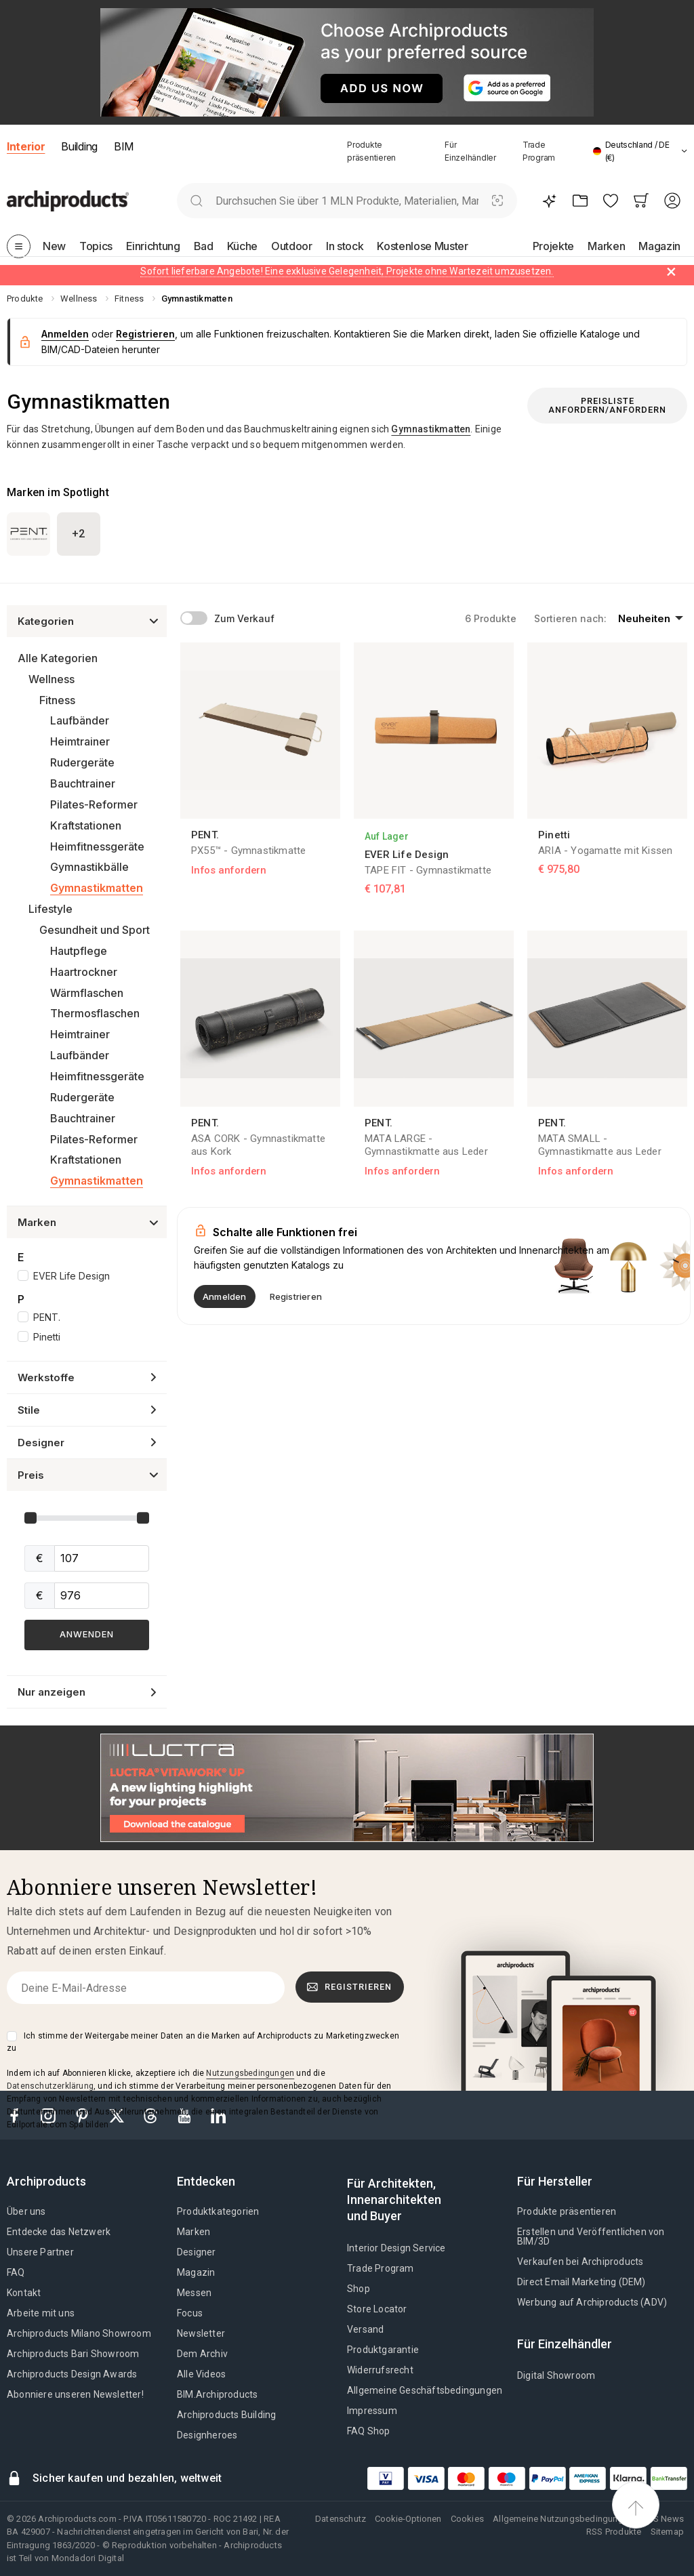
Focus (190, 2313)
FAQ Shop (368, 2431)
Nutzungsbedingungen (250, 2073)
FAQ (16, 2272)
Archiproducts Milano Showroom (79, 2333)
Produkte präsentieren (566, 2211)
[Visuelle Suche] (498, 201)
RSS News (663, 2519)
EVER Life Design (71, 1276)
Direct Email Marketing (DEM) (581, 2281)
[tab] (684, 151)
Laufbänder (79, 720)
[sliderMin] (101, 1558)
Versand (365, 2329)
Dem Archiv (202, 2353)
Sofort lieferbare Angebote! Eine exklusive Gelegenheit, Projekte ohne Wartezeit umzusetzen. (346, 271)
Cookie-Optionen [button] (408, 2518)
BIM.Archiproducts (217, 2394)
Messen (194, 2292)
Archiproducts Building (226, 2414)
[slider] (30, 1518)
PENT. (46, 1317)
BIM (124, 146)
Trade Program (380, 2268)
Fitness (57, 700)
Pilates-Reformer (94, 804)
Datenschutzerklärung (50, 2086)
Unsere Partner (40, 2252)
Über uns (26, 2211)
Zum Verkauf (244, 618)
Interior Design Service (396, 2248)
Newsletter (201, 2333)
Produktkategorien (218, 2211)
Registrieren (349, 1987)
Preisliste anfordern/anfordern (607, 405)
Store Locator (377, 2309)
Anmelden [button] (65, 334)
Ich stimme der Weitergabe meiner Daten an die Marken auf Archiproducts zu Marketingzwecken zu (203, 2042)
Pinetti (46, 1337)
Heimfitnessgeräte (97, 846)
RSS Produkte (613, 2532)
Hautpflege (78, 951)
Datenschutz (340, 2519)
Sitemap (667, 2532)
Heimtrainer (80, 741)
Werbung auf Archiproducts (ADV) (592, 2302)
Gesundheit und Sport (94, 930)
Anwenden (87, 1634)
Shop (358, 2288)
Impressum (372, 2410)
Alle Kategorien (58, 658)
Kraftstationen (85, 825)
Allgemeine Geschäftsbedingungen (424, 2390)
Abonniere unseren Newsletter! (75, 2394)
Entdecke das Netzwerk (58, 2231)
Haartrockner (83, 972)
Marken (193, 2231)
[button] (640, 151)
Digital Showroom (556, 2375)
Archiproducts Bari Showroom (73, 2353)
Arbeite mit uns (41, 2313)
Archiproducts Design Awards (72, 2374)
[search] (196, 201)
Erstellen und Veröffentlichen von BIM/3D (591, 2236)
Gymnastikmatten (96, 888)
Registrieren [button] (145, 334)
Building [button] (79, 146)
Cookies (467, 2519)
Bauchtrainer (82, 783)
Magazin (196, 2272)
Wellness (51, 679)
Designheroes (207, 2435)
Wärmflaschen (86, 993)
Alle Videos (201, 2374)
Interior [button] (26, 146)
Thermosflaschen (95, 1013)
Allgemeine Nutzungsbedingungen (563, 2519)
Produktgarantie (383, 2349)
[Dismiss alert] (671, 271)
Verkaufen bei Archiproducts (580, 2261)
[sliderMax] (101, 1595)
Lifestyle (50, 909)
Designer (196, 2252)
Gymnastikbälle (89, 867)
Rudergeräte (82, 762)
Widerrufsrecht (380, 2370)
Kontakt (24, 2292)
